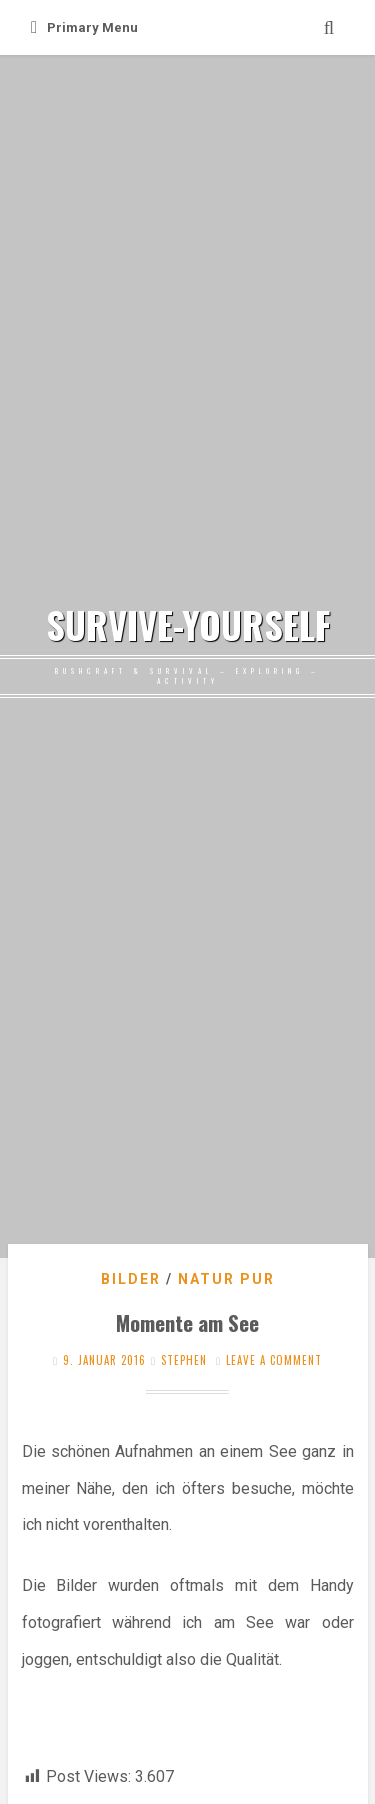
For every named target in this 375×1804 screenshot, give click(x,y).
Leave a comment (274, 1360)
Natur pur (226, 1279)
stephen (184, 1360)
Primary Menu (84, 27)
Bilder (131, 1279)
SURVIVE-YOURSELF (188, 625)
